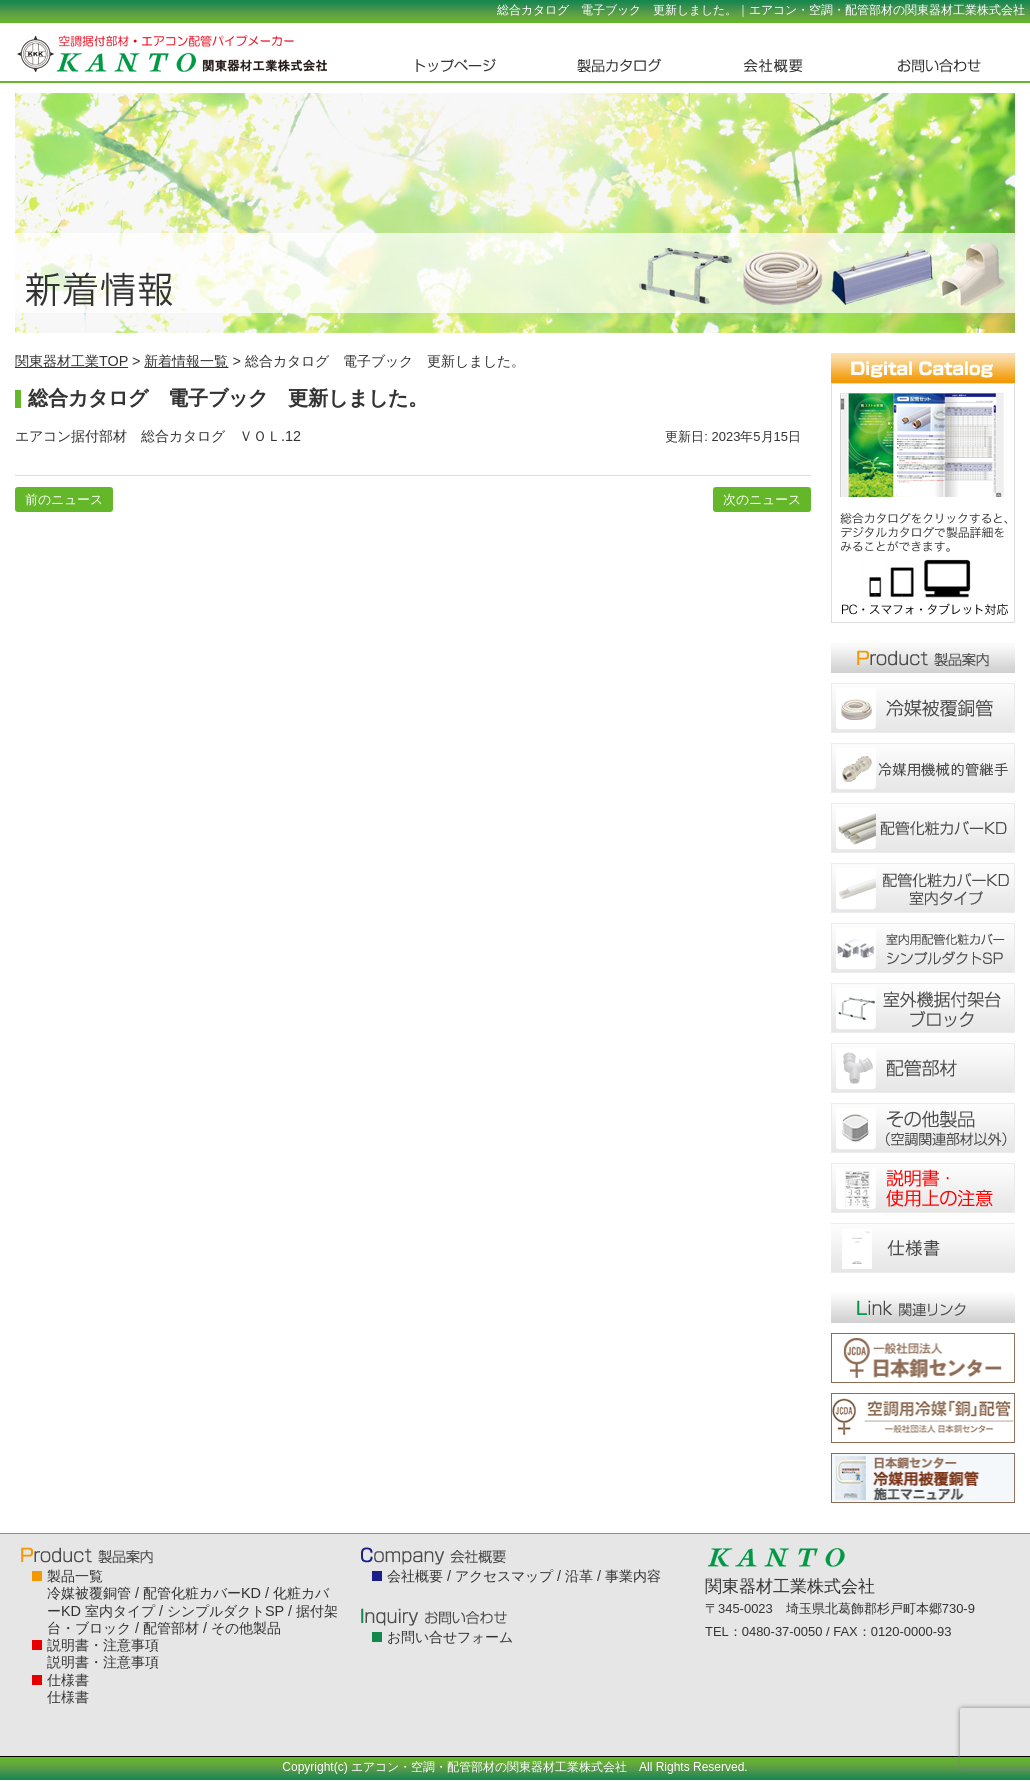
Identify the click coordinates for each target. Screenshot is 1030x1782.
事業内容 (633, 1576)
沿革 (579, 1576)
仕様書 (68, 1680)
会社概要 (415, 1576)
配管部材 (171, 1628)
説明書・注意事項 (103, 1645)
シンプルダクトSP (225, 1611)
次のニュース (762, 499)
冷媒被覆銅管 (89, 1593)
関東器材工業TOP (71, 361)
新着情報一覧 (186, 361)
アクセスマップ (504, 1576)
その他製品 (246, 1628)
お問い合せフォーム (450, 1637)
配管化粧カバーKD (202, 1593)
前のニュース (64, 499)
